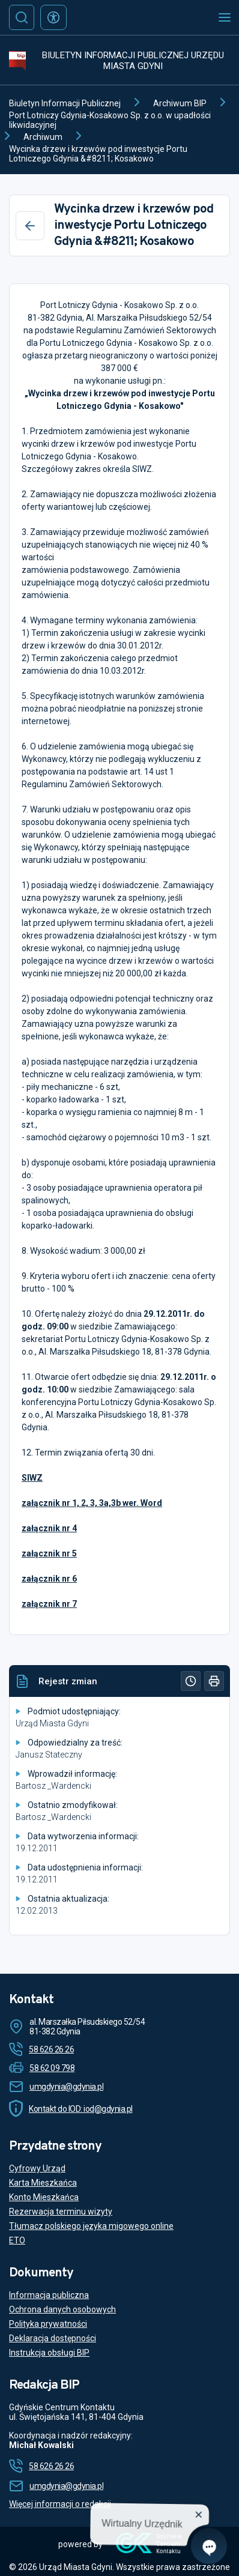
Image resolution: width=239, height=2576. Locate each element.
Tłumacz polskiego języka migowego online (91, 2226)
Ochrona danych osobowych (62, 2309)
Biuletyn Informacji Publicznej (65, 103)
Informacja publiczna (49, 2295)
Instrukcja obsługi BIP (49, 2352)
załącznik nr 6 (49, 1578)
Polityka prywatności (48, 2324)
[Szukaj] (21, 17)
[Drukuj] (214, 1681)
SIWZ (32, 1478)
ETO (17, 2240)
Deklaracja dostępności (52, 2338)
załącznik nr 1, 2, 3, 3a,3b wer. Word (92, 1503)
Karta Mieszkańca (43, 2182)
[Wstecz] (30, 225)
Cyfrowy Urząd (37, 2168)
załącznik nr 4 (49, 1528)
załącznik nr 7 (49, 1604)
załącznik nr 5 (49, 1553)
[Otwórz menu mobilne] (224, 17)
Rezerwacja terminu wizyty (60, 2211)
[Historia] (191, 1681)
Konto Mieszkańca (44, 2197)
